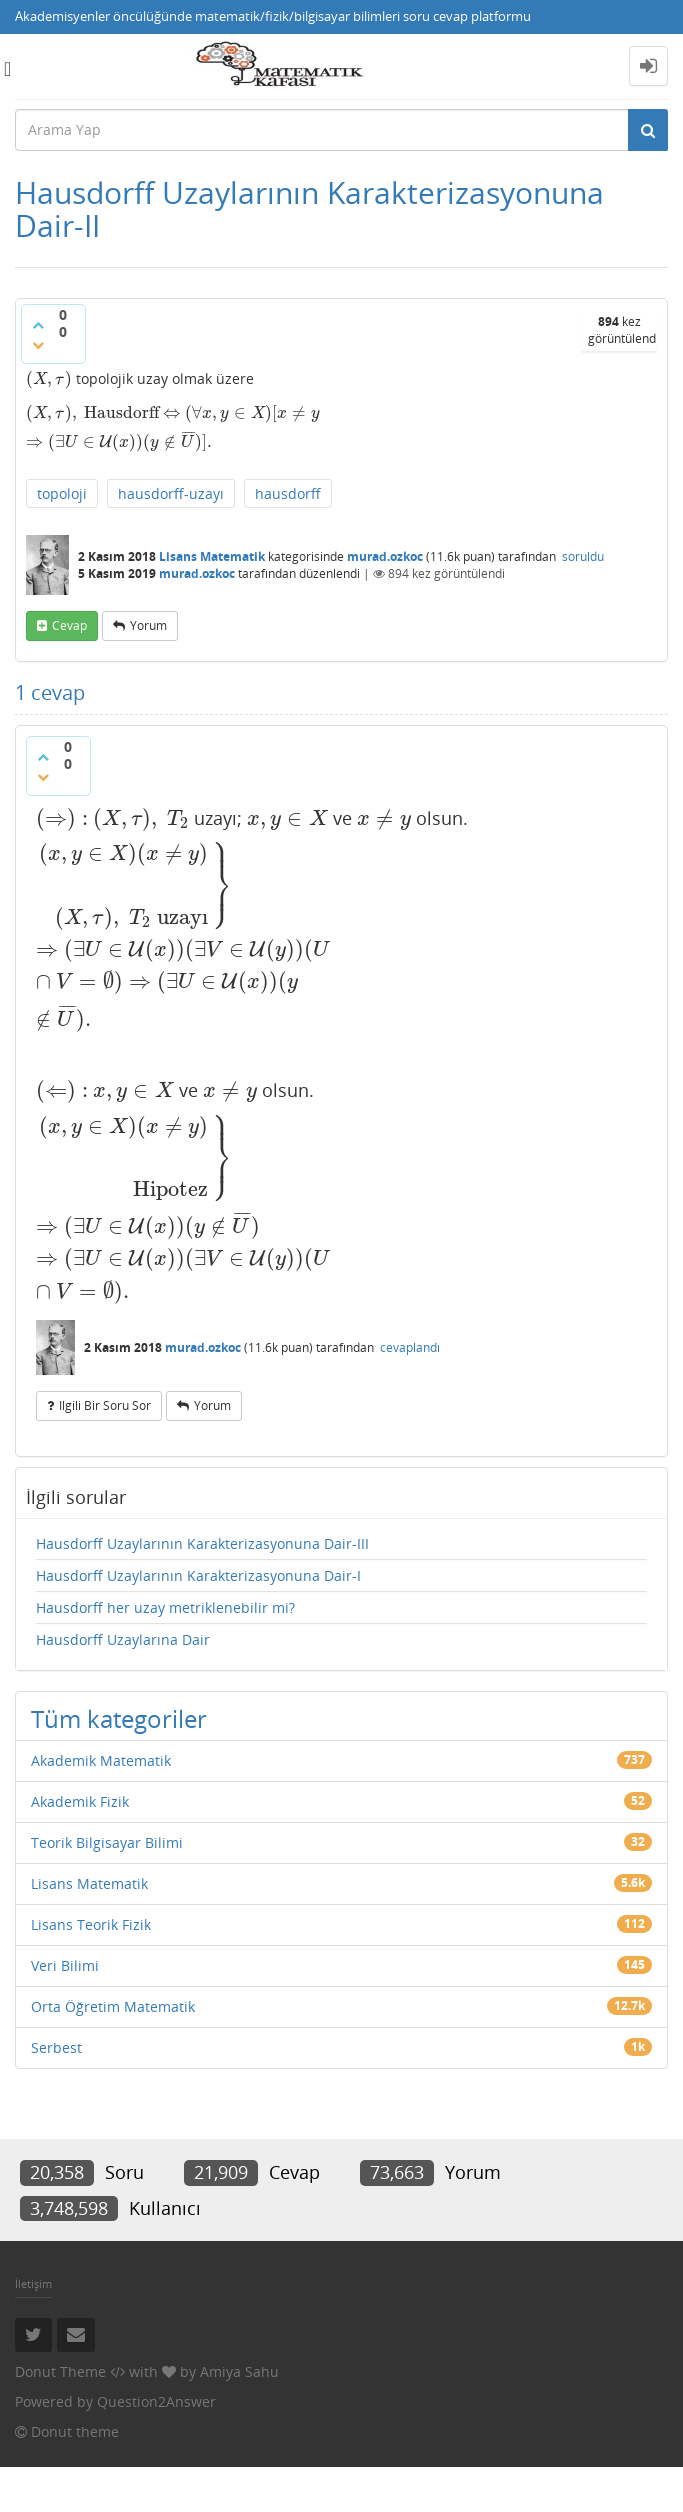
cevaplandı (410, 1347)
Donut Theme (60, 2371)
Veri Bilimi (65, 1965)
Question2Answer (156, 2401)
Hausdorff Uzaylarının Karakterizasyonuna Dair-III (202, 1543)
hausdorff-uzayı (171, 493)
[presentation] (49, 378)
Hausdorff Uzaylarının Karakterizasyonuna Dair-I (198, 1575)
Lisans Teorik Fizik (91, 1924)
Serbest (56, 2047)
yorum (148, 625)
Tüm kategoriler (119, 1718)
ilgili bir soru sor (105, 1405)
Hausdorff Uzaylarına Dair (123, 1639)
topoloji (62, 493)
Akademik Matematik (101, 1760)
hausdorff (288, 493)
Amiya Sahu (239, 2371)
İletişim (33, 2283)
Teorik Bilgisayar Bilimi (107, 1842)
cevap (69, 625)
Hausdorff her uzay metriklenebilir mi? (165, 1607)
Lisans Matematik (212, 556)
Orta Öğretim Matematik (113, 2006)
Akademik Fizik (80, 1801)
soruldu (583, 556)
